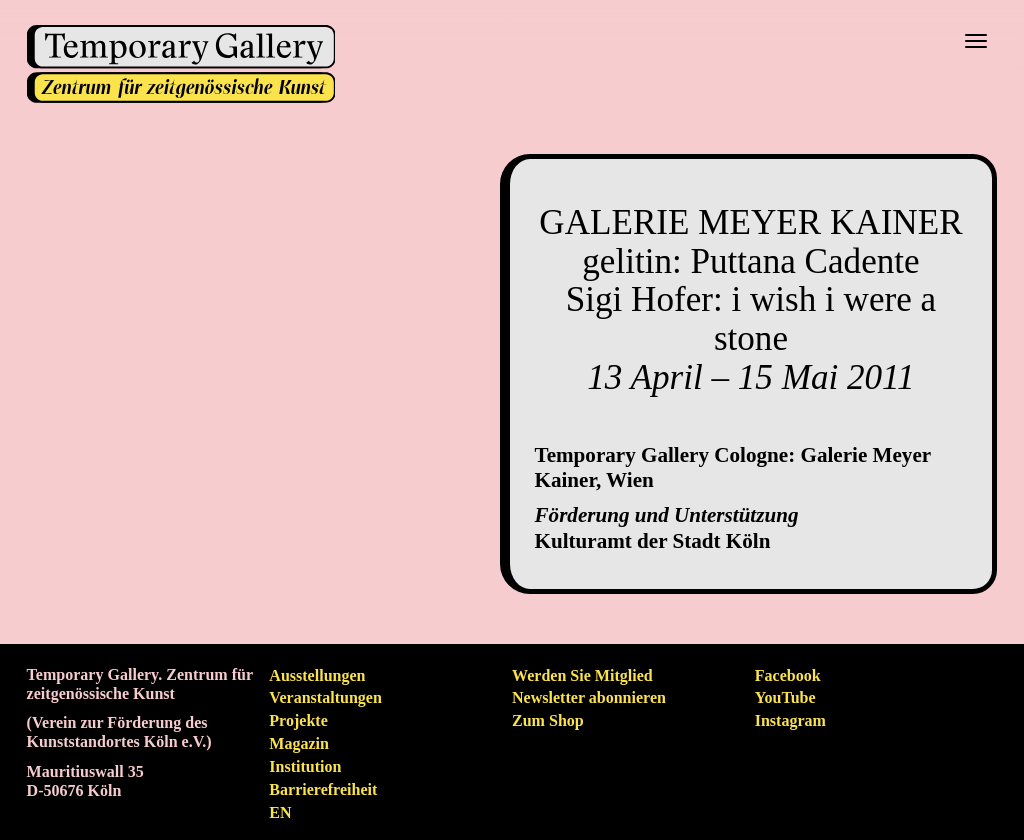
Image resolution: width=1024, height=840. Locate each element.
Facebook (788, 675)
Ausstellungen (317, 675)
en (280, 812)
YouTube (785, 697)
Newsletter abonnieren (589, 697)
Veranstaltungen (325, 697)
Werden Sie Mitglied (582, 675)
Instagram (790, 720)
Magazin (299, 743)
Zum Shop (548, 720)
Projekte (298, 720)
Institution (305, 766)
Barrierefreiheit (323, 789)
